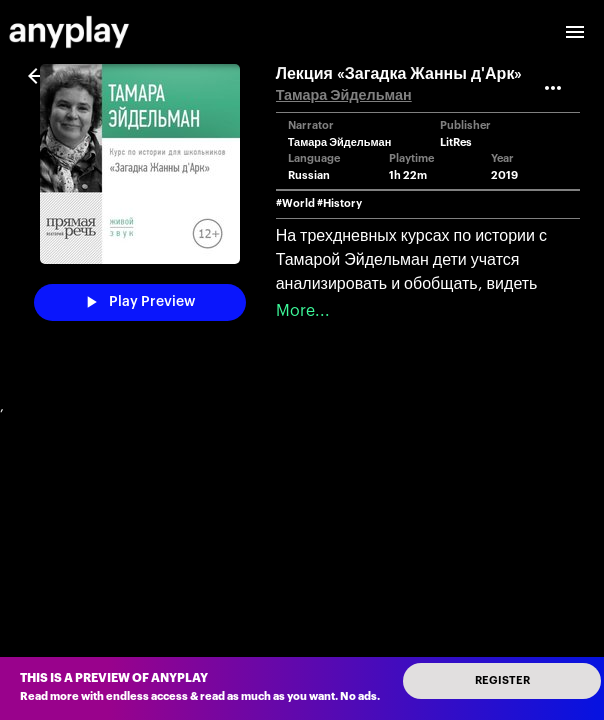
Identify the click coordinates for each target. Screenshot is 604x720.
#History (339, 203)
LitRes (456, 142)
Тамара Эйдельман (344, 95)
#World (295, 203)
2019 (504, 175)
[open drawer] (575, 32)
